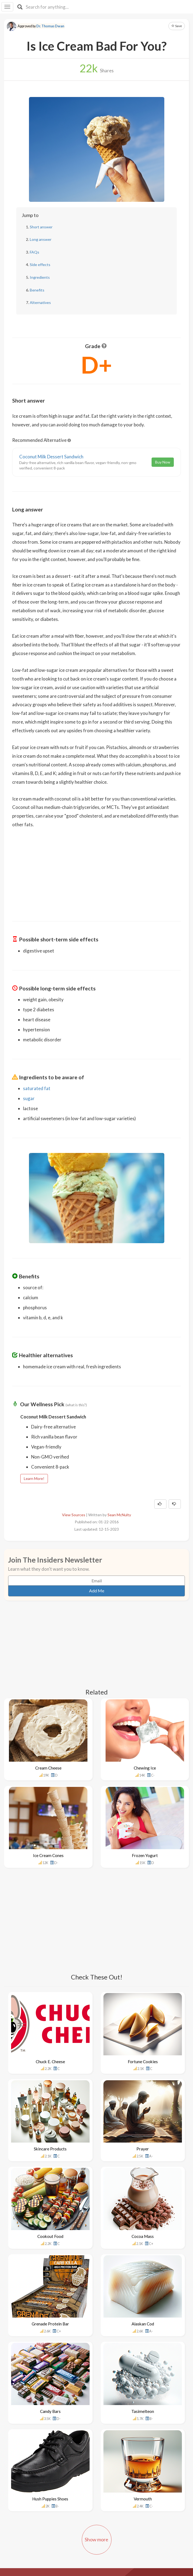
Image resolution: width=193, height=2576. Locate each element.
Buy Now (162, 462)
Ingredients (40, 277)
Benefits (37, 290)
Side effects (40, 264)
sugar (29, 1098)
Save (176, 26)
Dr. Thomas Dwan (50, 26)
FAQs (34, 252)
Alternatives (40, 302)
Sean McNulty (119, 1514)
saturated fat (36, 1088)
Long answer (40, 239)
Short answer (41, 227)
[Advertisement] (96, 871)
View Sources (73, 1514)
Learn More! (34, 1478)
